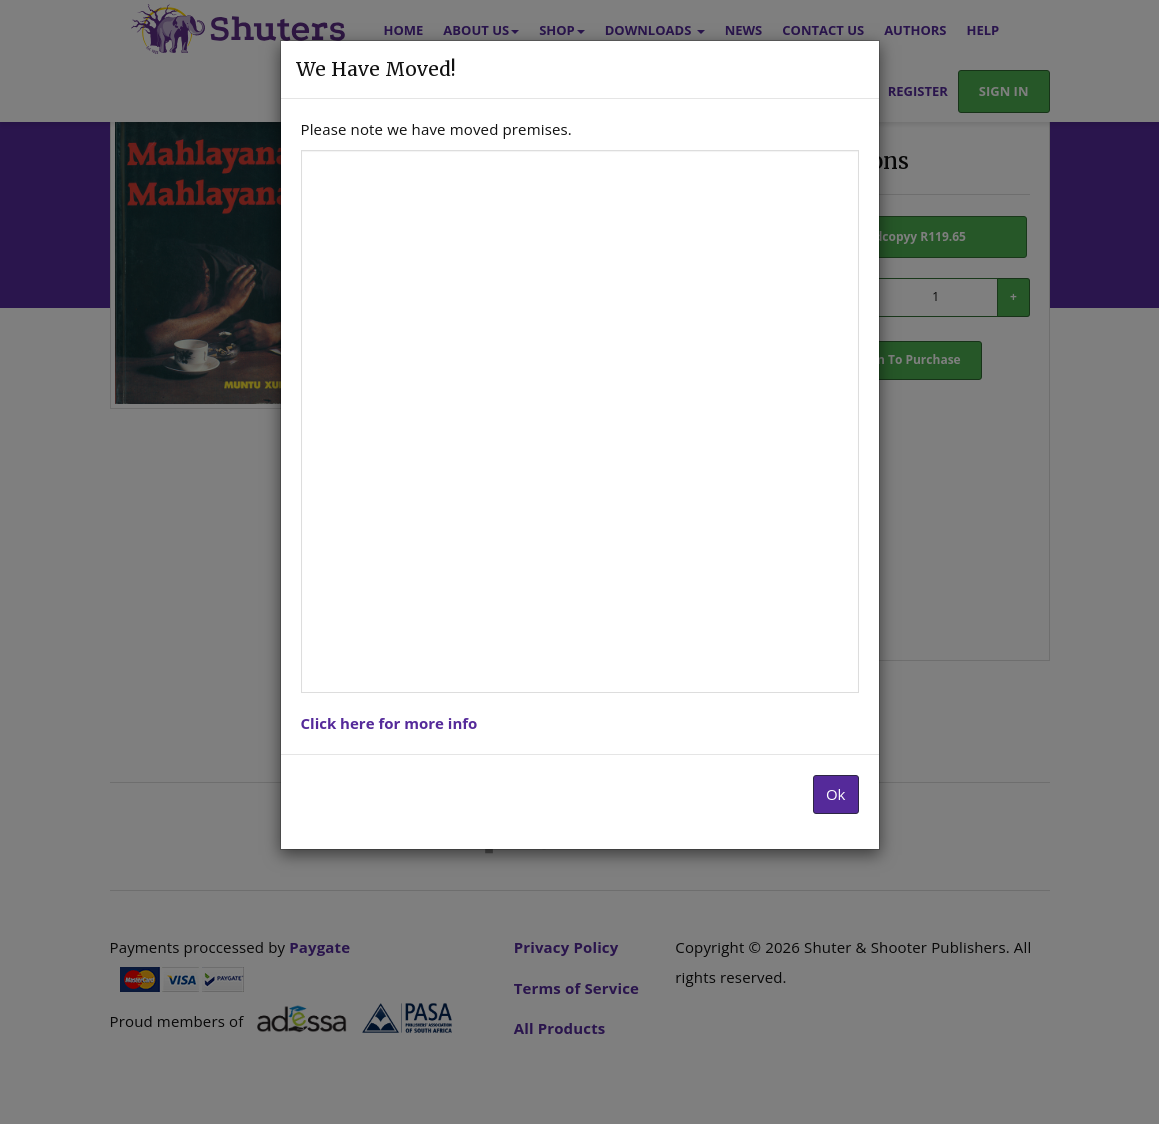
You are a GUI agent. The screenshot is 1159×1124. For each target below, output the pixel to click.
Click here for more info (389, 723)
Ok (836, 794)
